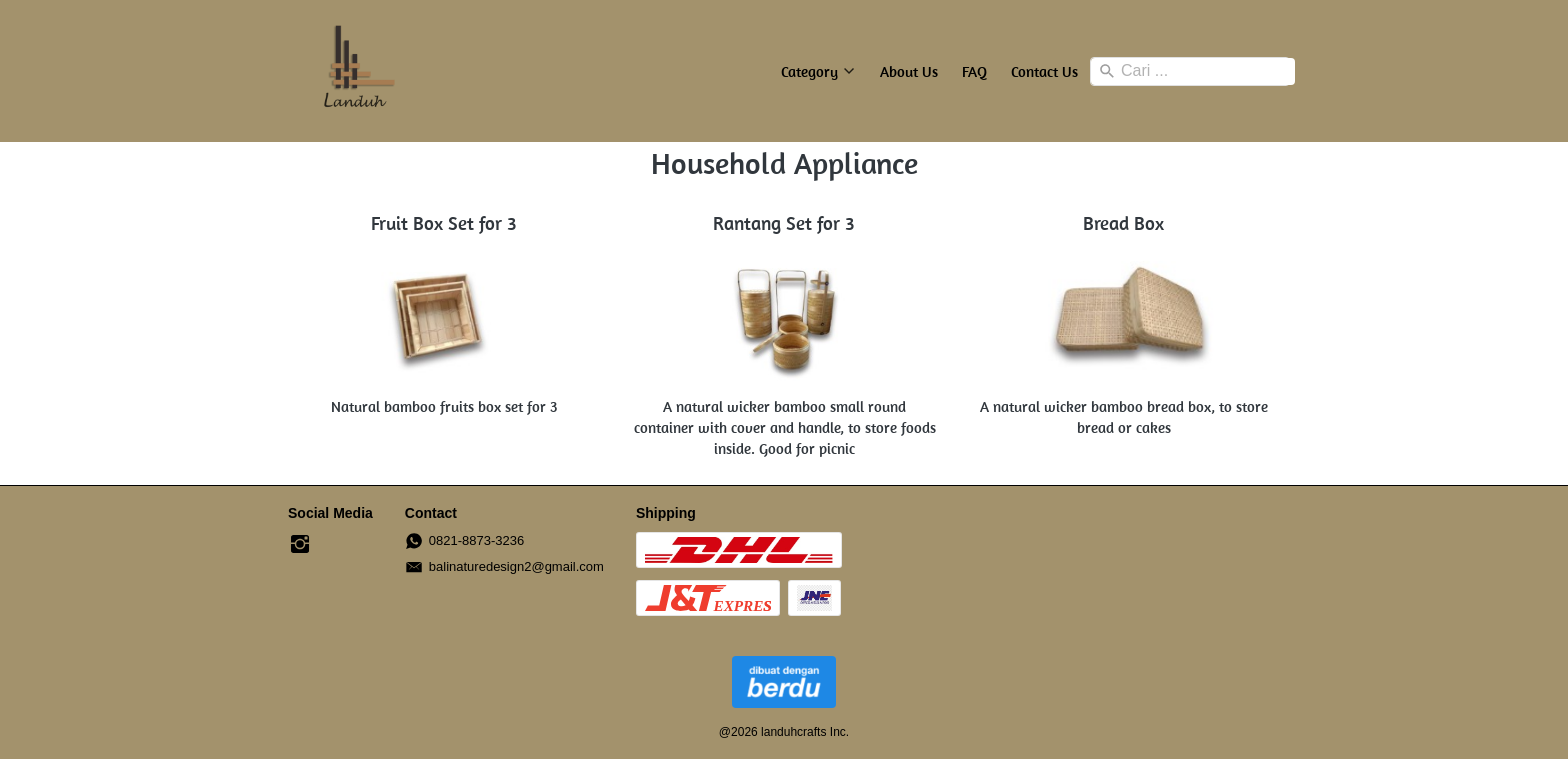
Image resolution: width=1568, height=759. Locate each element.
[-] (300, 545)
